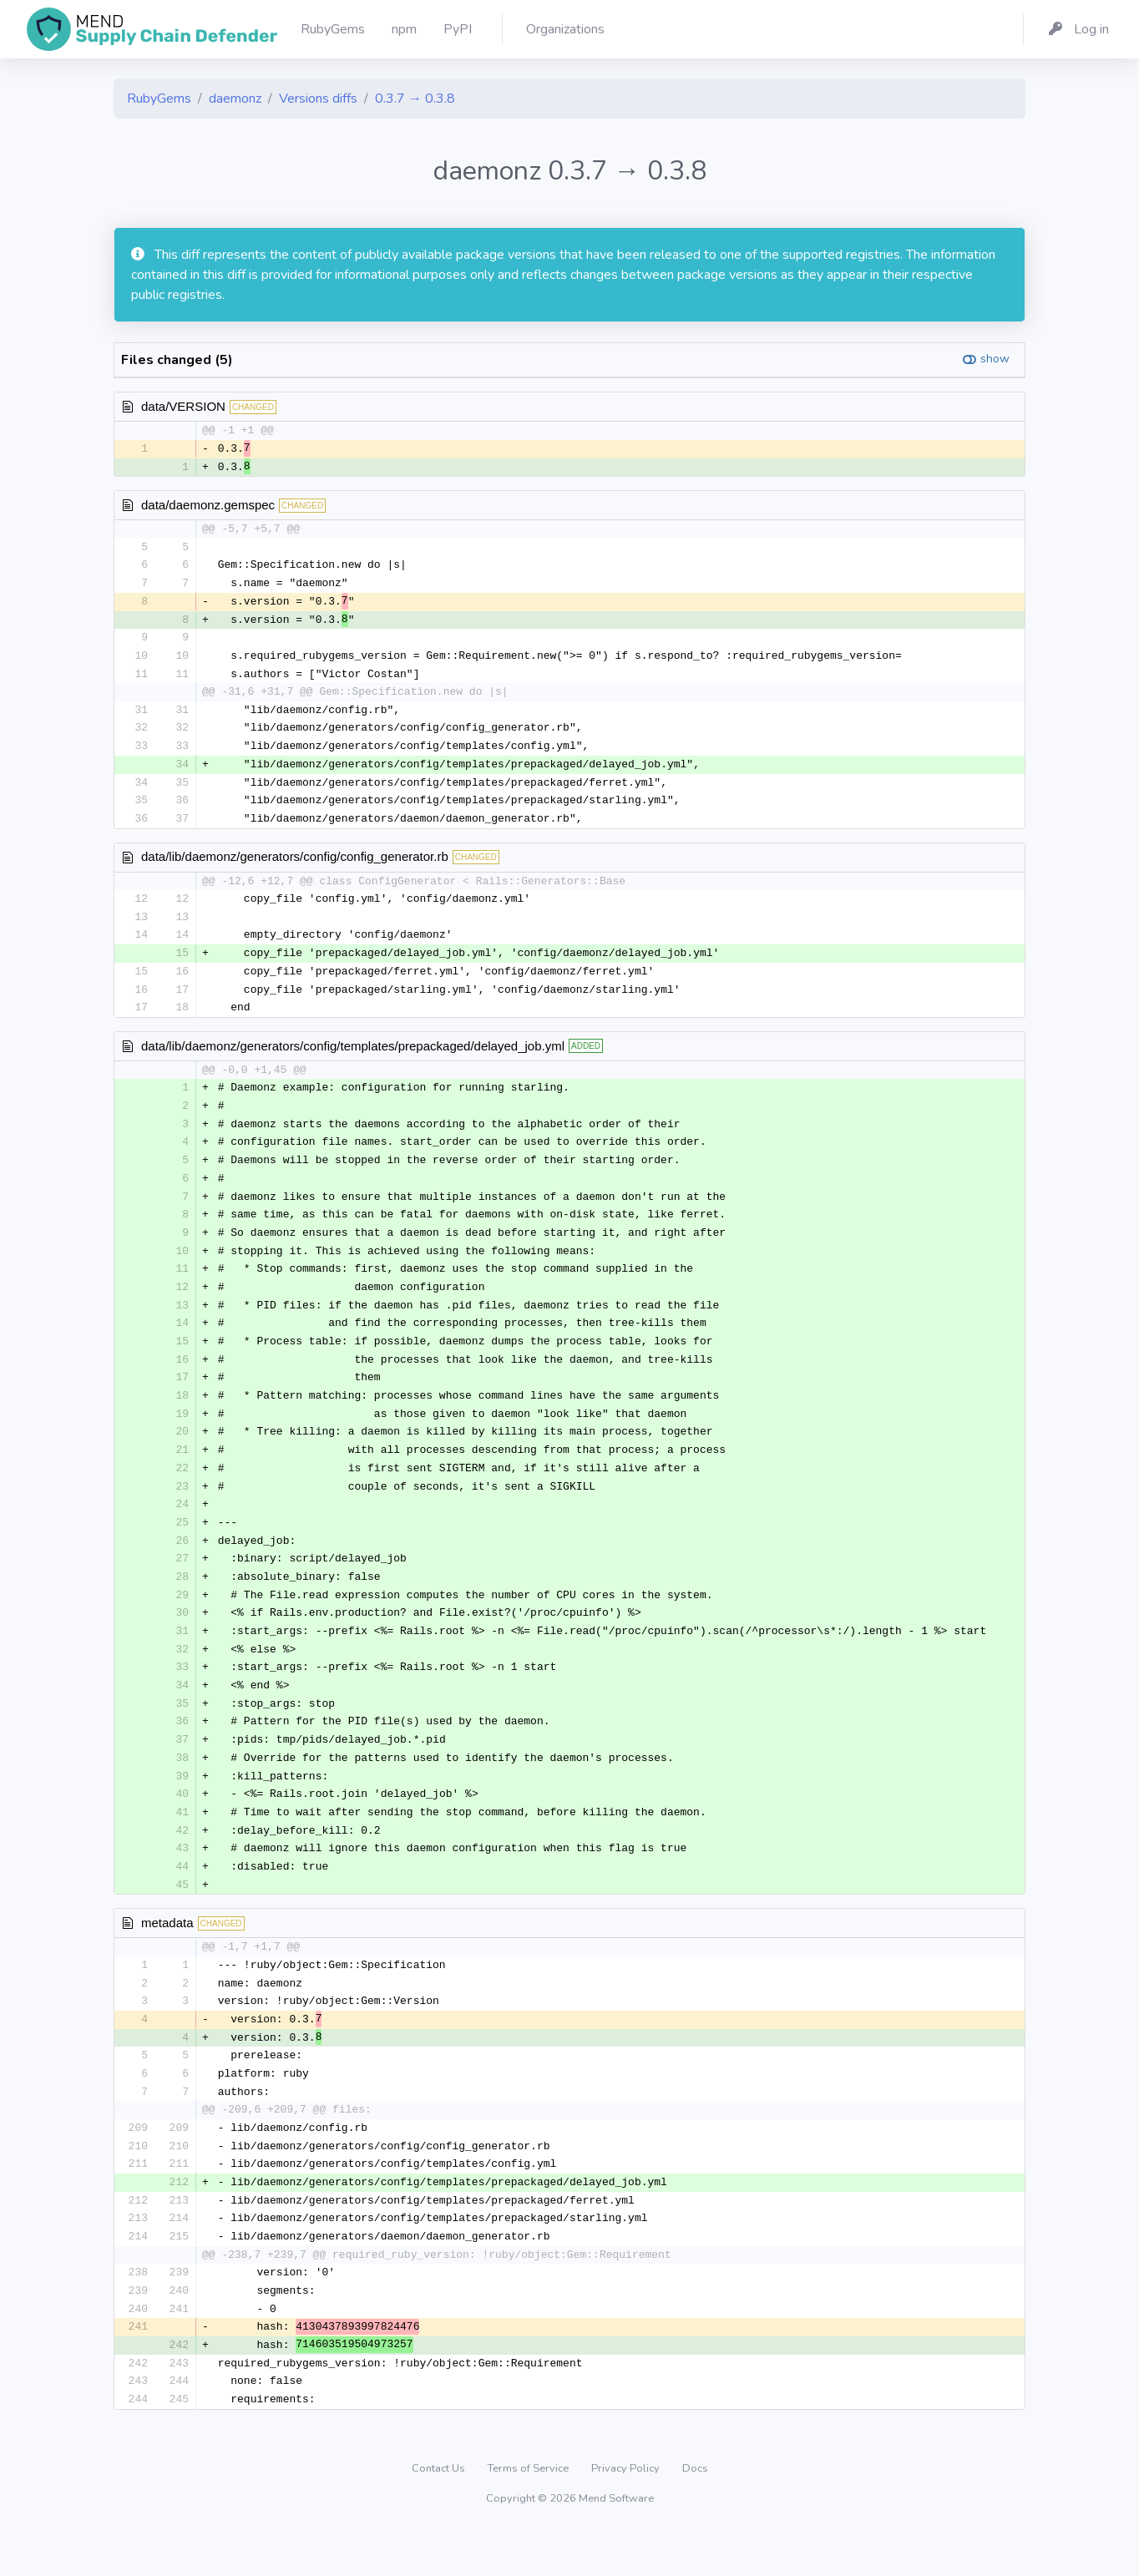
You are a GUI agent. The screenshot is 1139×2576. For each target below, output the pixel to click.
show (995, 359)
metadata (167, 1956)
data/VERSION (183, 406)
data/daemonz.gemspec (208, 505)
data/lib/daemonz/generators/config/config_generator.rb (294, 865)
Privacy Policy (626, 2513)
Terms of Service (529, 2513)
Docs (695, 2513)
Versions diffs (318, 98)
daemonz (235, 98)
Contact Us (440, 2513)
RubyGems (159, 98)
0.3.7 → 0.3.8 (415, 98)
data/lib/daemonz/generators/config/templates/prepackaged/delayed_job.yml (352, 1057)
